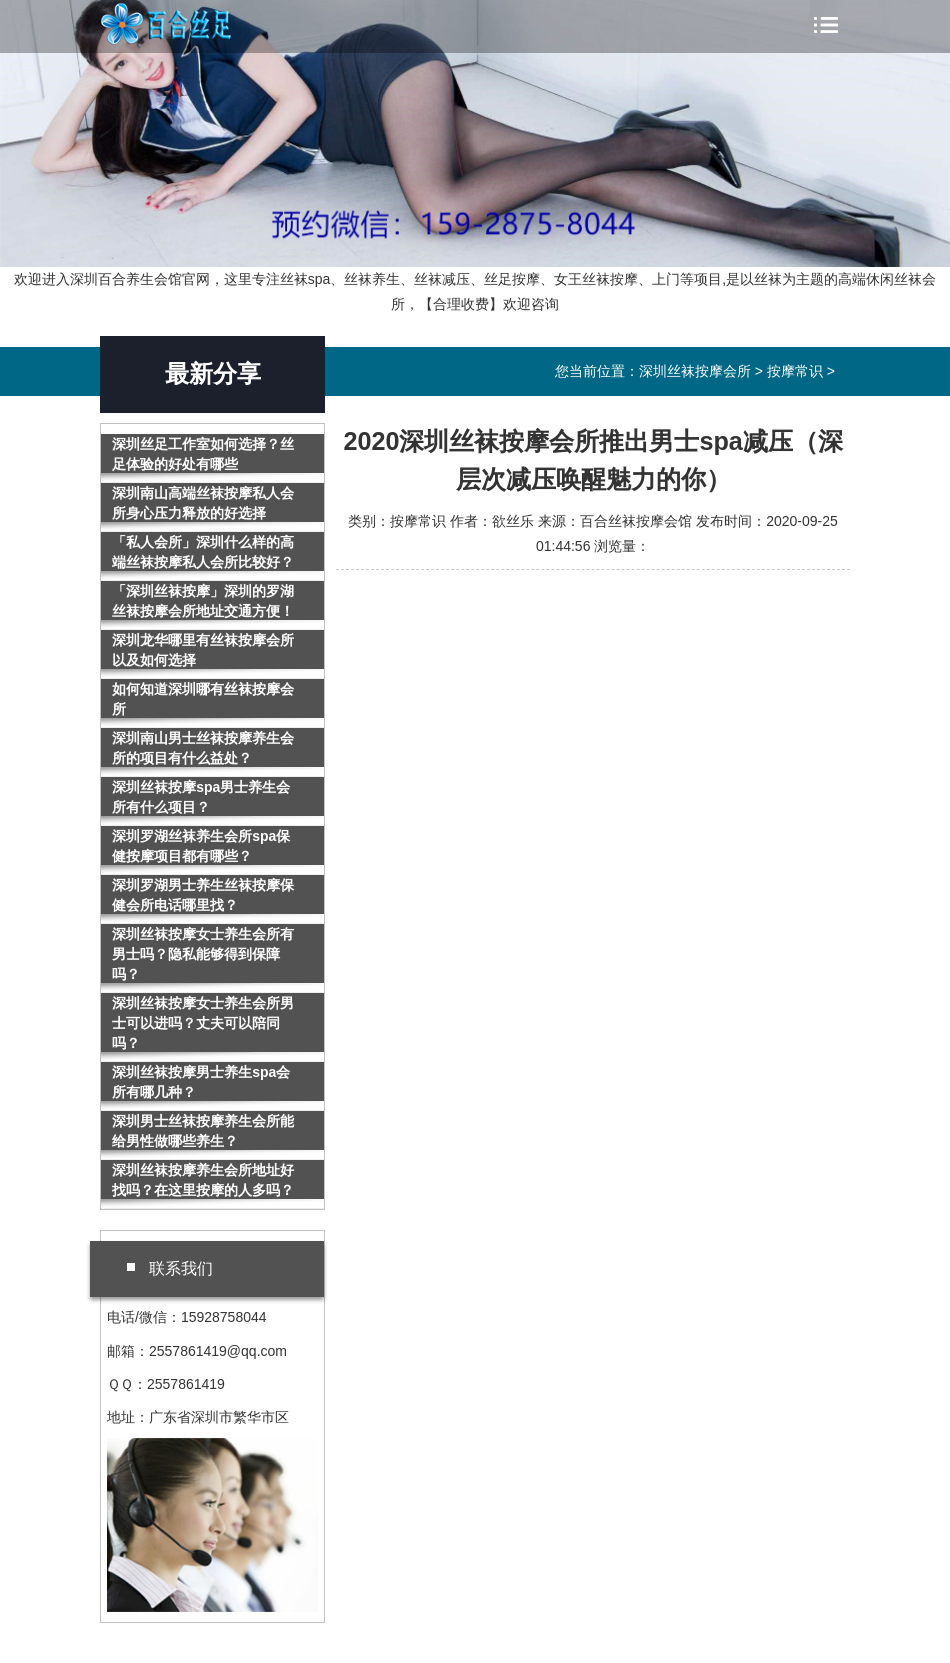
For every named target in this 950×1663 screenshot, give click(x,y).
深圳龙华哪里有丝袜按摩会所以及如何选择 (203, 650)
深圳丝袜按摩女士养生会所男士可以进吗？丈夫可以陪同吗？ (203, 1023)
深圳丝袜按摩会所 (190, 24)
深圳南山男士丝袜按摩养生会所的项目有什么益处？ (203, 748)
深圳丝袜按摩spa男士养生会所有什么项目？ (201, 797)
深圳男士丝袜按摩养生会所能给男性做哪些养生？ (203, 1131)
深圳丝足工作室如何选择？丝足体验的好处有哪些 (203, 454)
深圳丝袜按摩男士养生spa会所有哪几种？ (201, 1082)
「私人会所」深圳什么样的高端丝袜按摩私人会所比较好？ (203, 552)
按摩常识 (795, 371)
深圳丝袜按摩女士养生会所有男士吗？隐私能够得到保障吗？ (203, 954)
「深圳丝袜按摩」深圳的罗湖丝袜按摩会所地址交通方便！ (203, 601)
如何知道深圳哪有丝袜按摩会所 (203, 699)
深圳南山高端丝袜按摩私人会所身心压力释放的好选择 (203, 503)
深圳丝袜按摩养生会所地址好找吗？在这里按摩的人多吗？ (203, 1180)
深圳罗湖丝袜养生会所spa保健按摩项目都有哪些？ (201, 846)
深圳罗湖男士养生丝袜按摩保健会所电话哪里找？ (203, 895)
